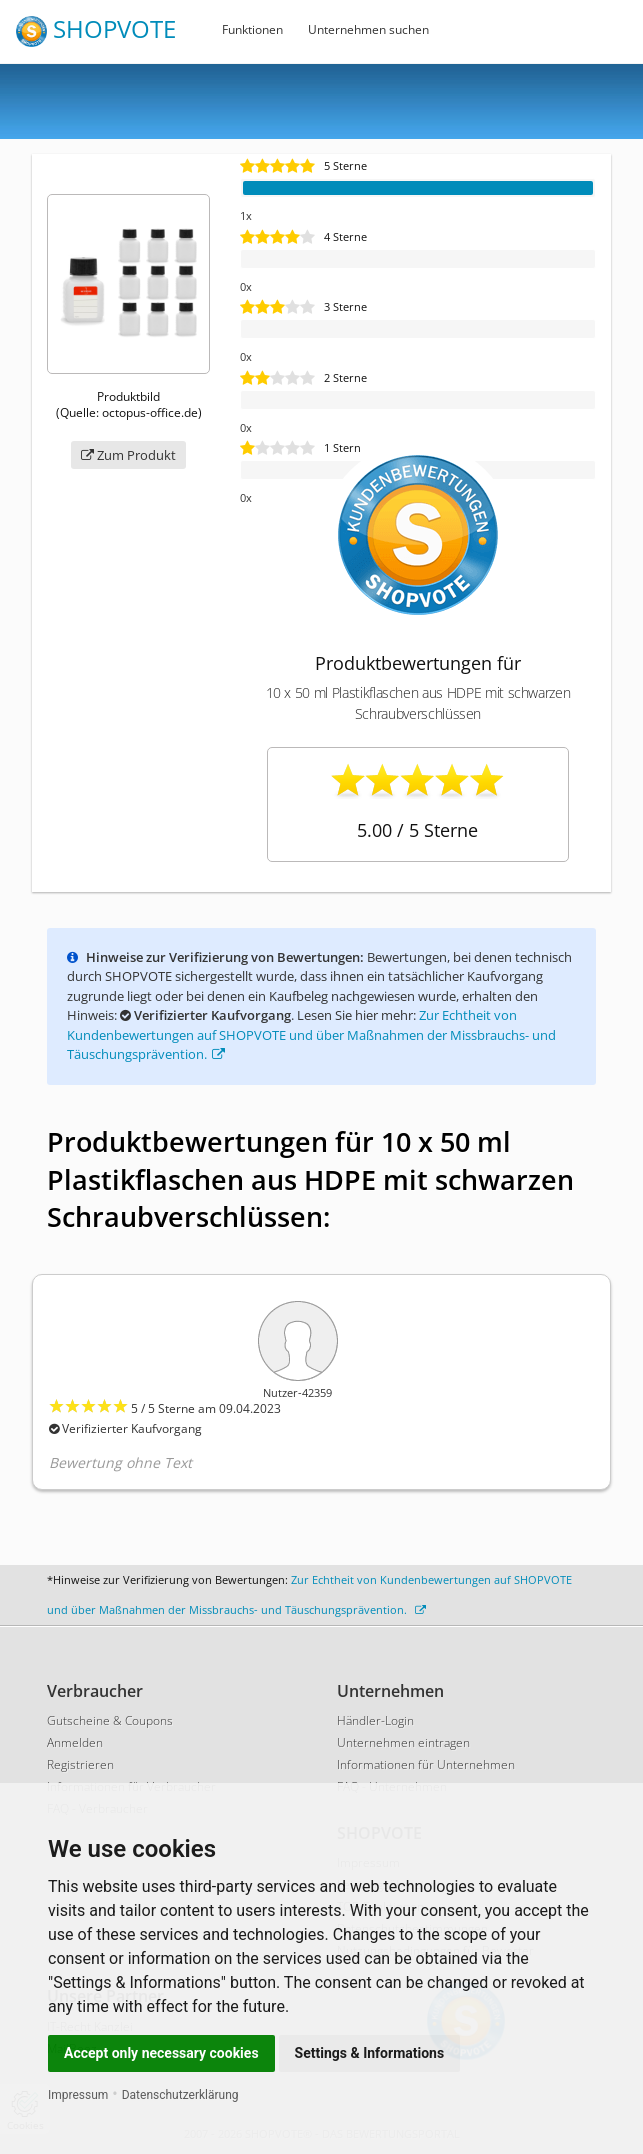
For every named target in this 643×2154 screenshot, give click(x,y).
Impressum (78, 2095)
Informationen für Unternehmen (426, 1764)
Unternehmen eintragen (403, 1742)
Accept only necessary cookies (161, 2053)
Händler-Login (375, 1720)
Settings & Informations (370, 2053)
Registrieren (80, 1764)
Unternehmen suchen (368, 29)
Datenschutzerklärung (180, 2095)
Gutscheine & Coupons (110, 1720)
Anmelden (75, 1742)
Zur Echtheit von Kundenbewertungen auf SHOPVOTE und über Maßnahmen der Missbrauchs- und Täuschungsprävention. (311, 1034)
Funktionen (252, 29)
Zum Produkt (128, 455)
